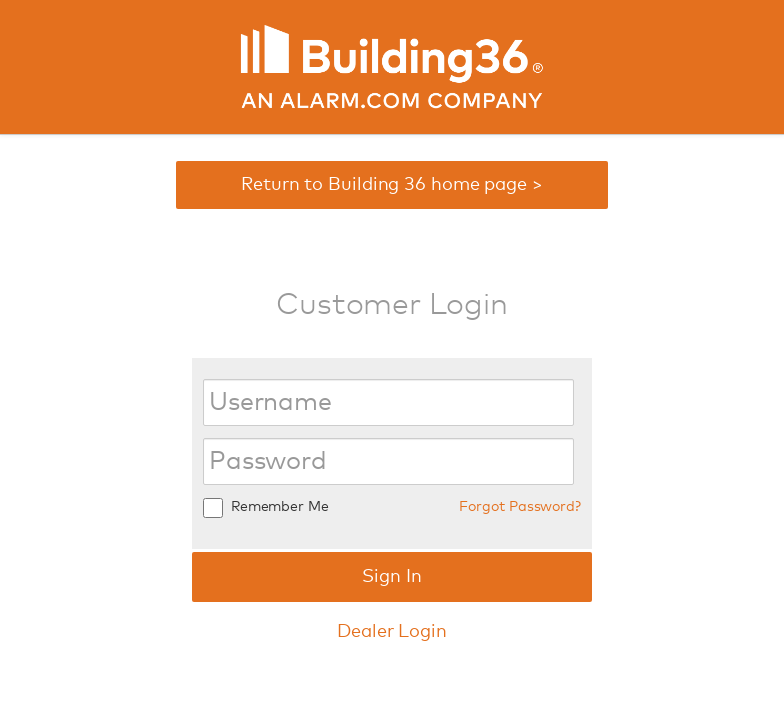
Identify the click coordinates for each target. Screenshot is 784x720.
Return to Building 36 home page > (392, 185)
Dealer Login (392, 632)
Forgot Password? (520, 507)
